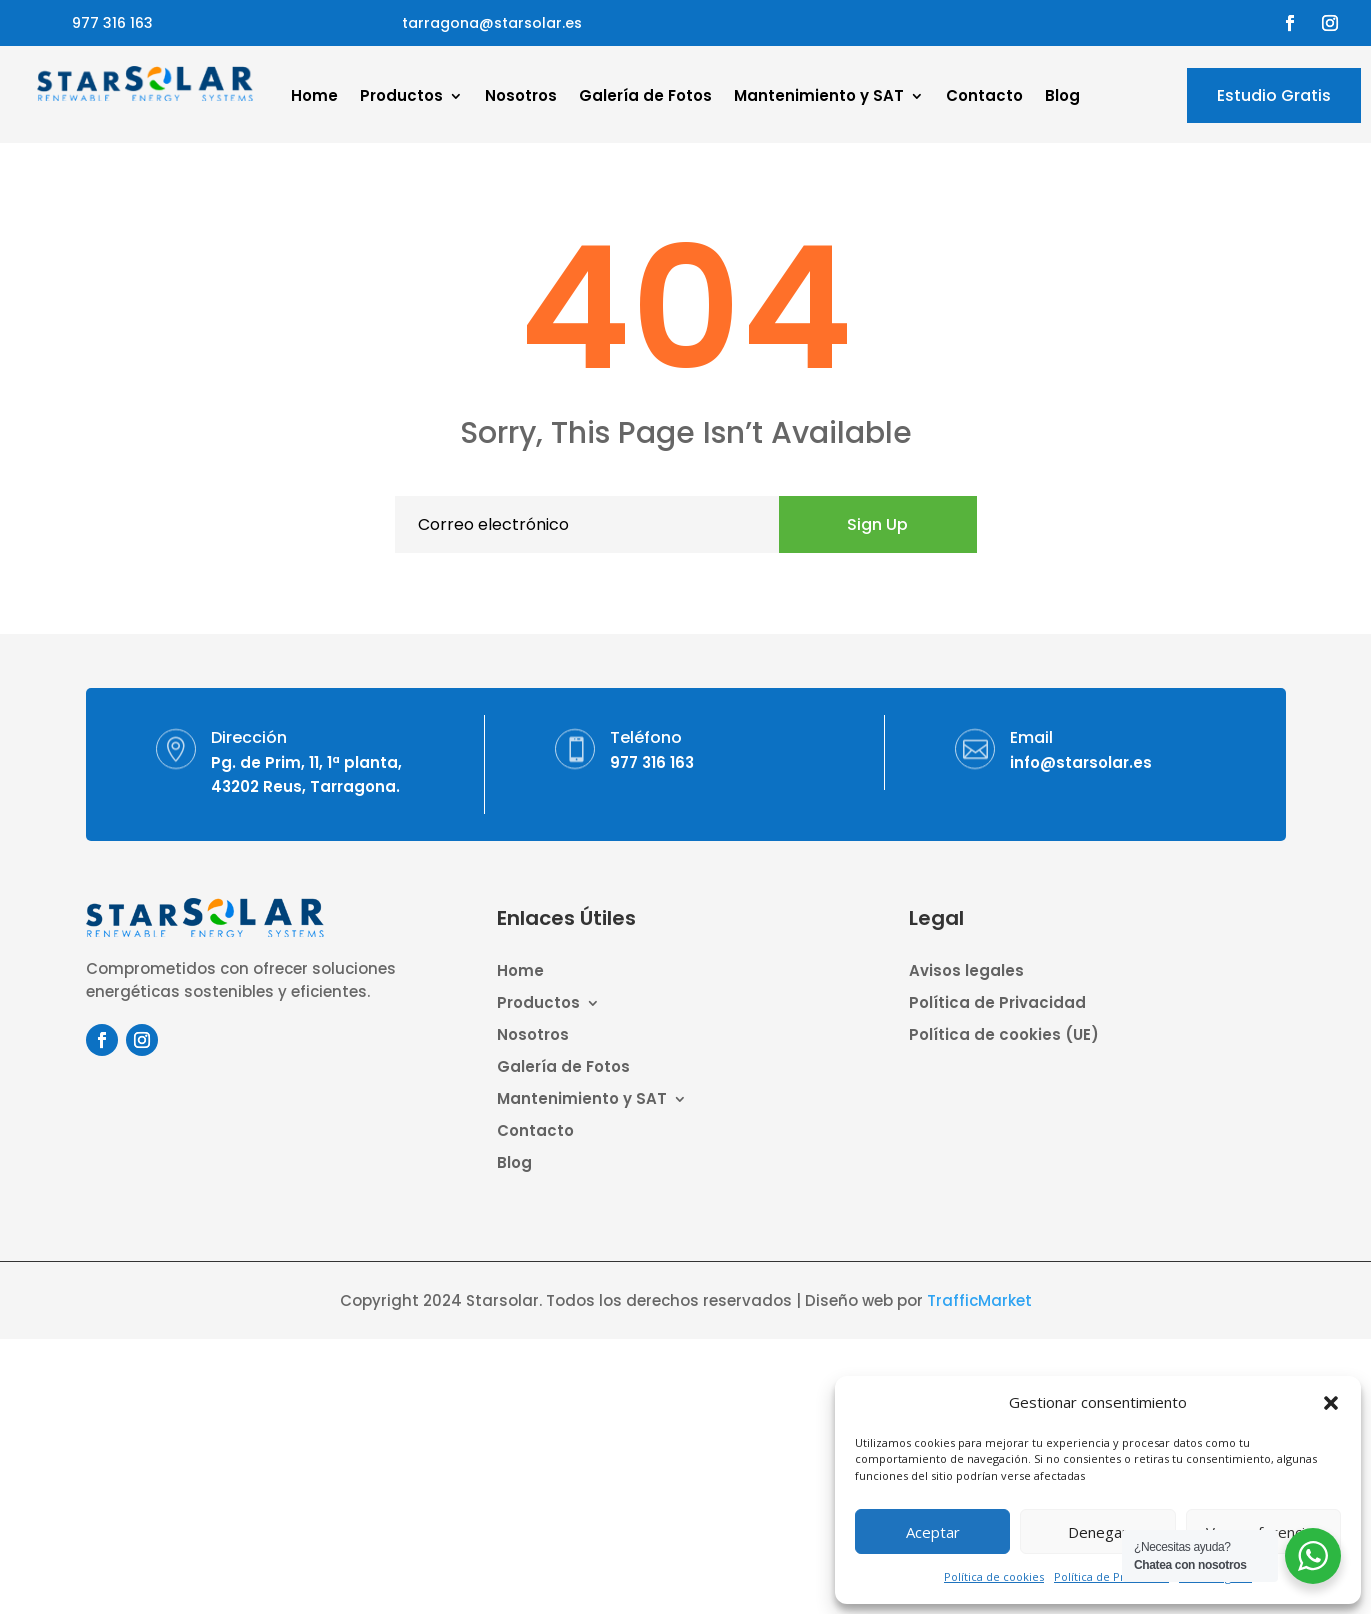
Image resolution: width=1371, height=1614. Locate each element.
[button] (1331, 1403)
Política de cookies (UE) (1004, 1036)
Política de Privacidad (1111, 1576)
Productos (401, 97)
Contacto (984, 97)
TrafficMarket (979, 1300)
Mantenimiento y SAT (819, 97)
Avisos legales (966, 972)
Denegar (1098, 1532)
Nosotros (521, 97)
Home (314, 97)
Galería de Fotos (645, 97)
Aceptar (933, 1532)
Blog (1062, 97)
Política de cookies (994, 1576)
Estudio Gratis (1274, 95)
